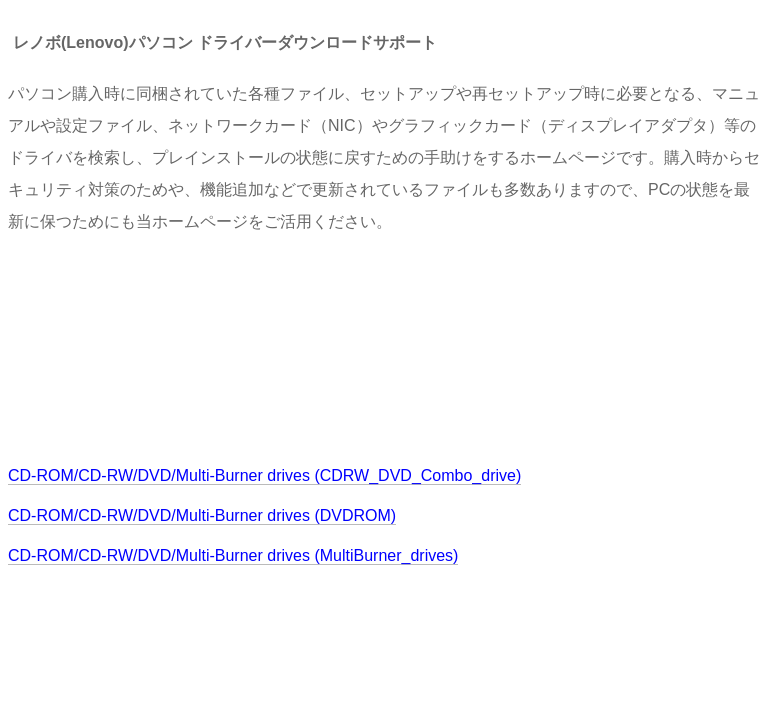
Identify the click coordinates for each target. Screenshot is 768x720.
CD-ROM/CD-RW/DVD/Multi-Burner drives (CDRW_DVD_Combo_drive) (264, 475)
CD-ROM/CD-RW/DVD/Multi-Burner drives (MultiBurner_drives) (233, 555)
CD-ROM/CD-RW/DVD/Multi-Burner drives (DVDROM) (202, 515)
